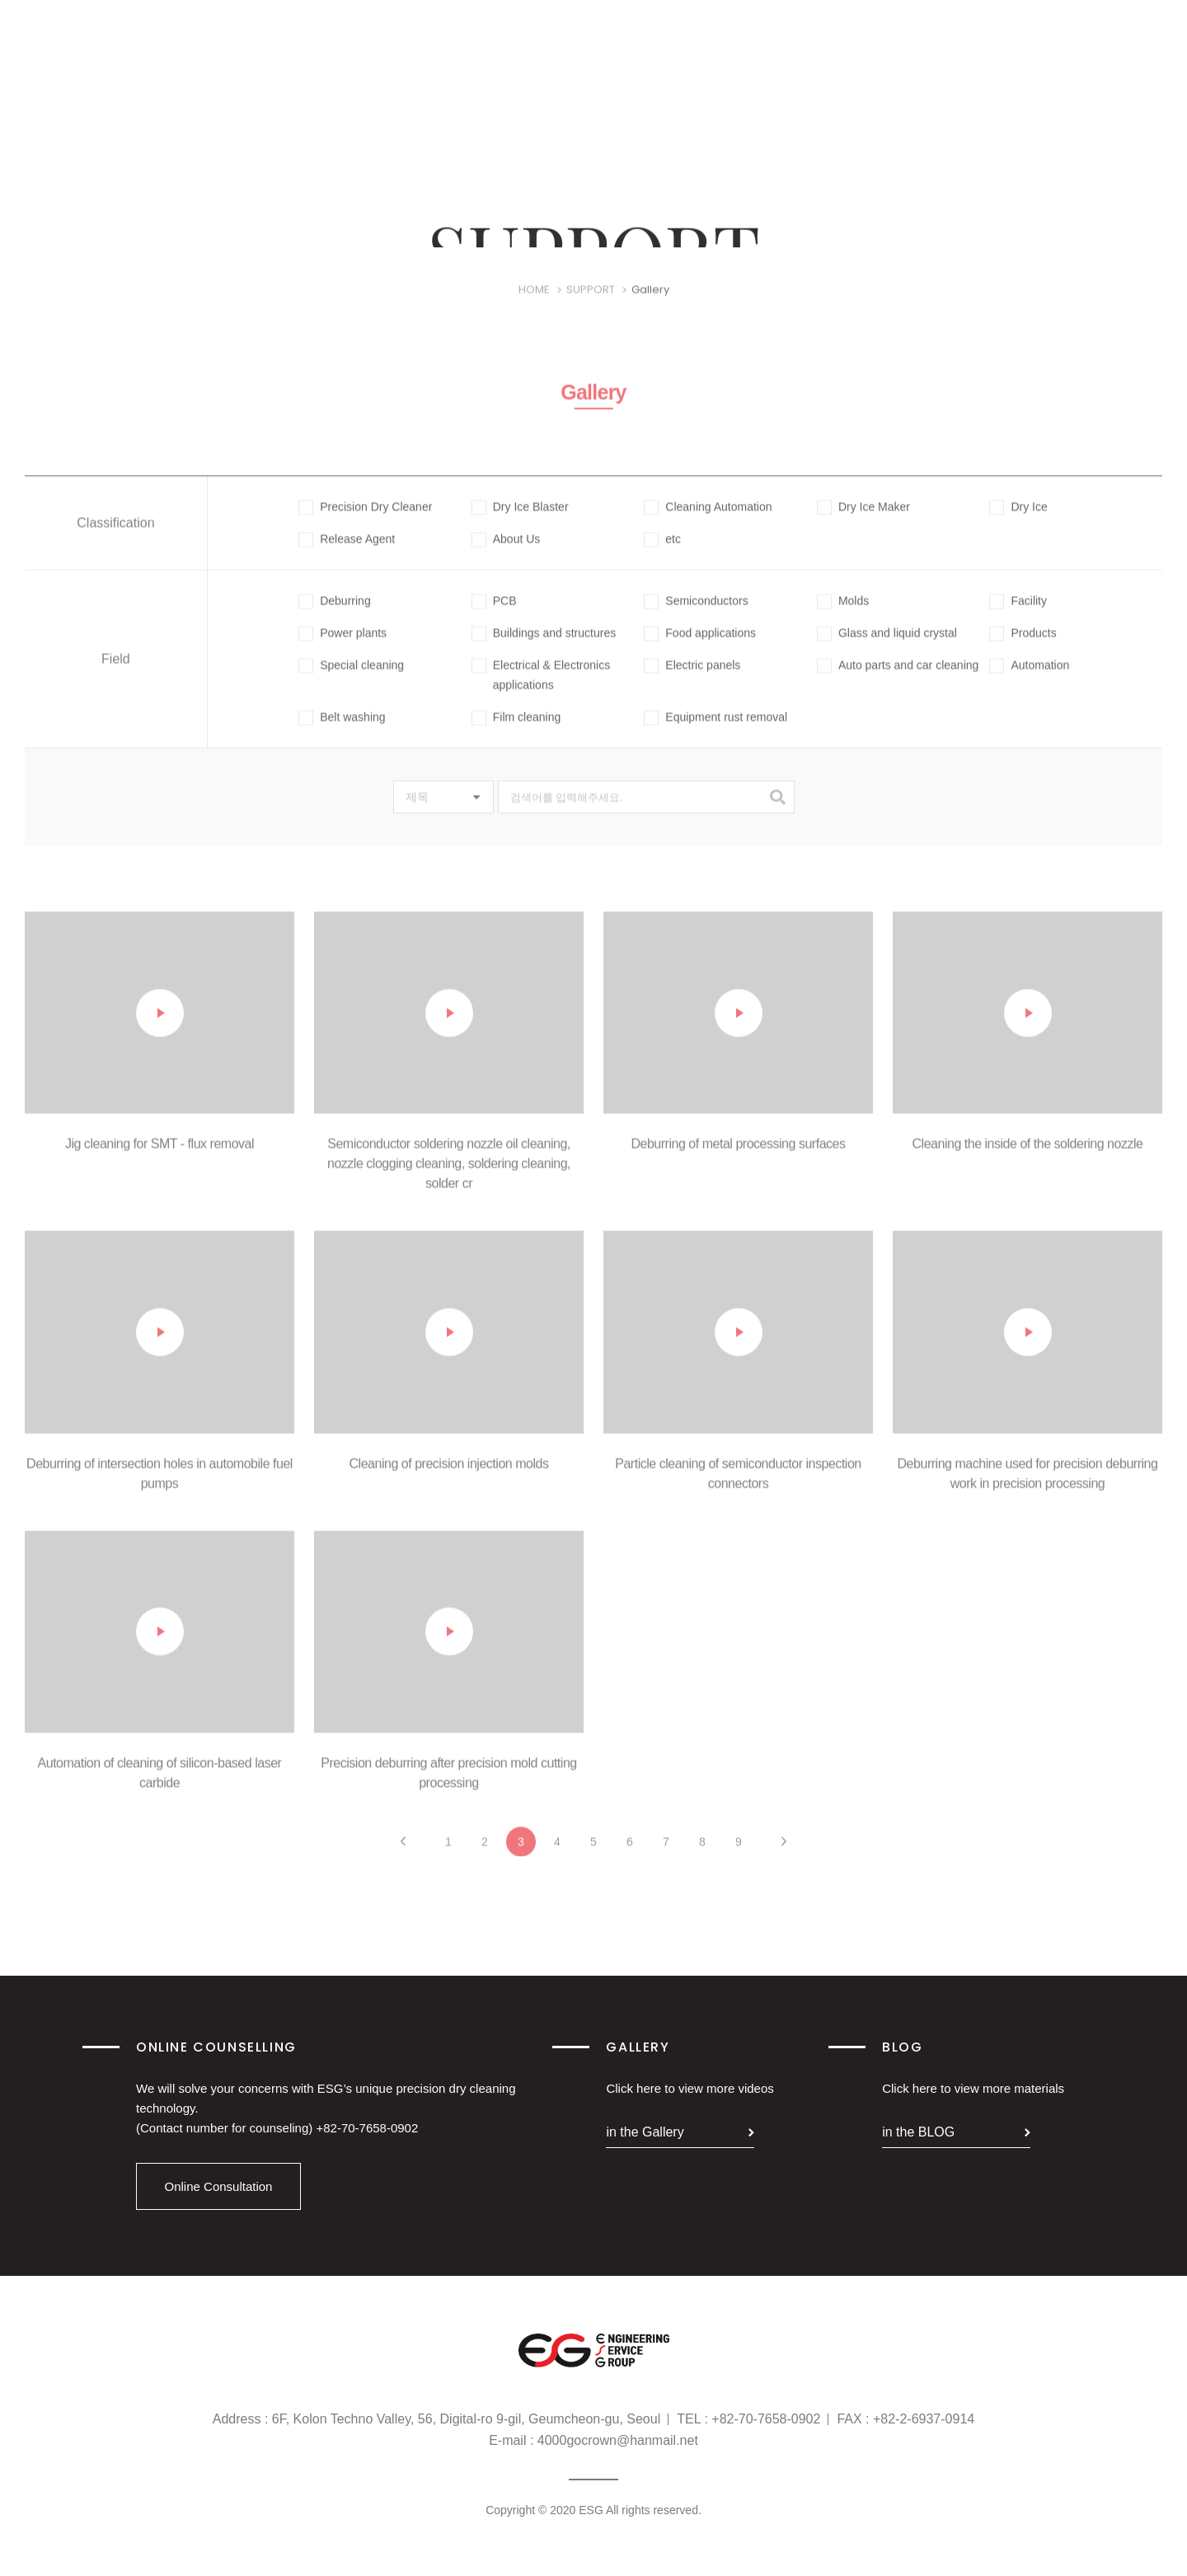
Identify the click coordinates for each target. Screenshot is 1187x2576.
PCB (494, 618)
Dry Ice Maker (863, 524)
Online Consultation (219, 2186)
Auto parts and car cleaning (897, 682)
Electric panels (692, 682)
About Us (506, 556)
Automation (1029, 682)
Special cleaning (351, 682)
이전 (403, 1859)
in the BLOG (918, 2132)
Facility (1018, 618)
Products (1022, 650)
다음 (784, 1859)
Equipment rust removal (715, 734)
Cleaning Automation (708, 524)
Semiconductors (696, 618)
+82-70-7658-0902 (367, 2128)
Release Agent (346, 556)
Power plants (342, 650)
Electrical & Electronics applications (541, 691)
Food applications (700, 650)
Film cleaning (516, 734)
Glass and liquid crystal (887, 650)
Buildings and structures (544, 650)
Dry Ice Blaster (520, 524)
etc (662, 556)
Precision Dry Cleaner (365, 524)
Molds (843, 618)
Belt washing (341, 734)
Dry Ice (1018, 524)
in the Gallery (644, 2132)
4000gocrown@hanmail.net (617, 2440)
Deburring (334, 618)
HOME (534, 307)
